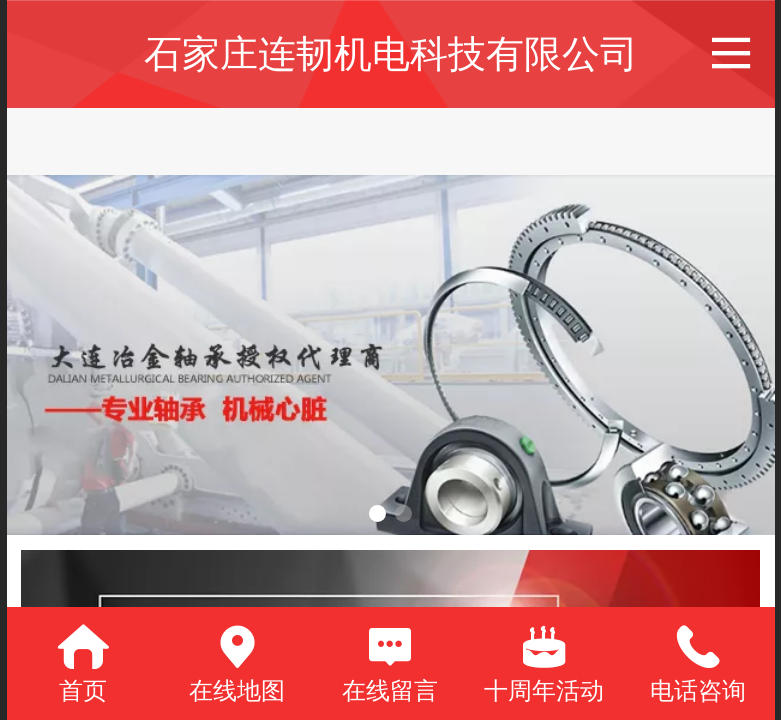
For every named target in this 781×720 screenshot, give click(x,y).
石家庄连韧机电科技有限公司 (391, 53)
